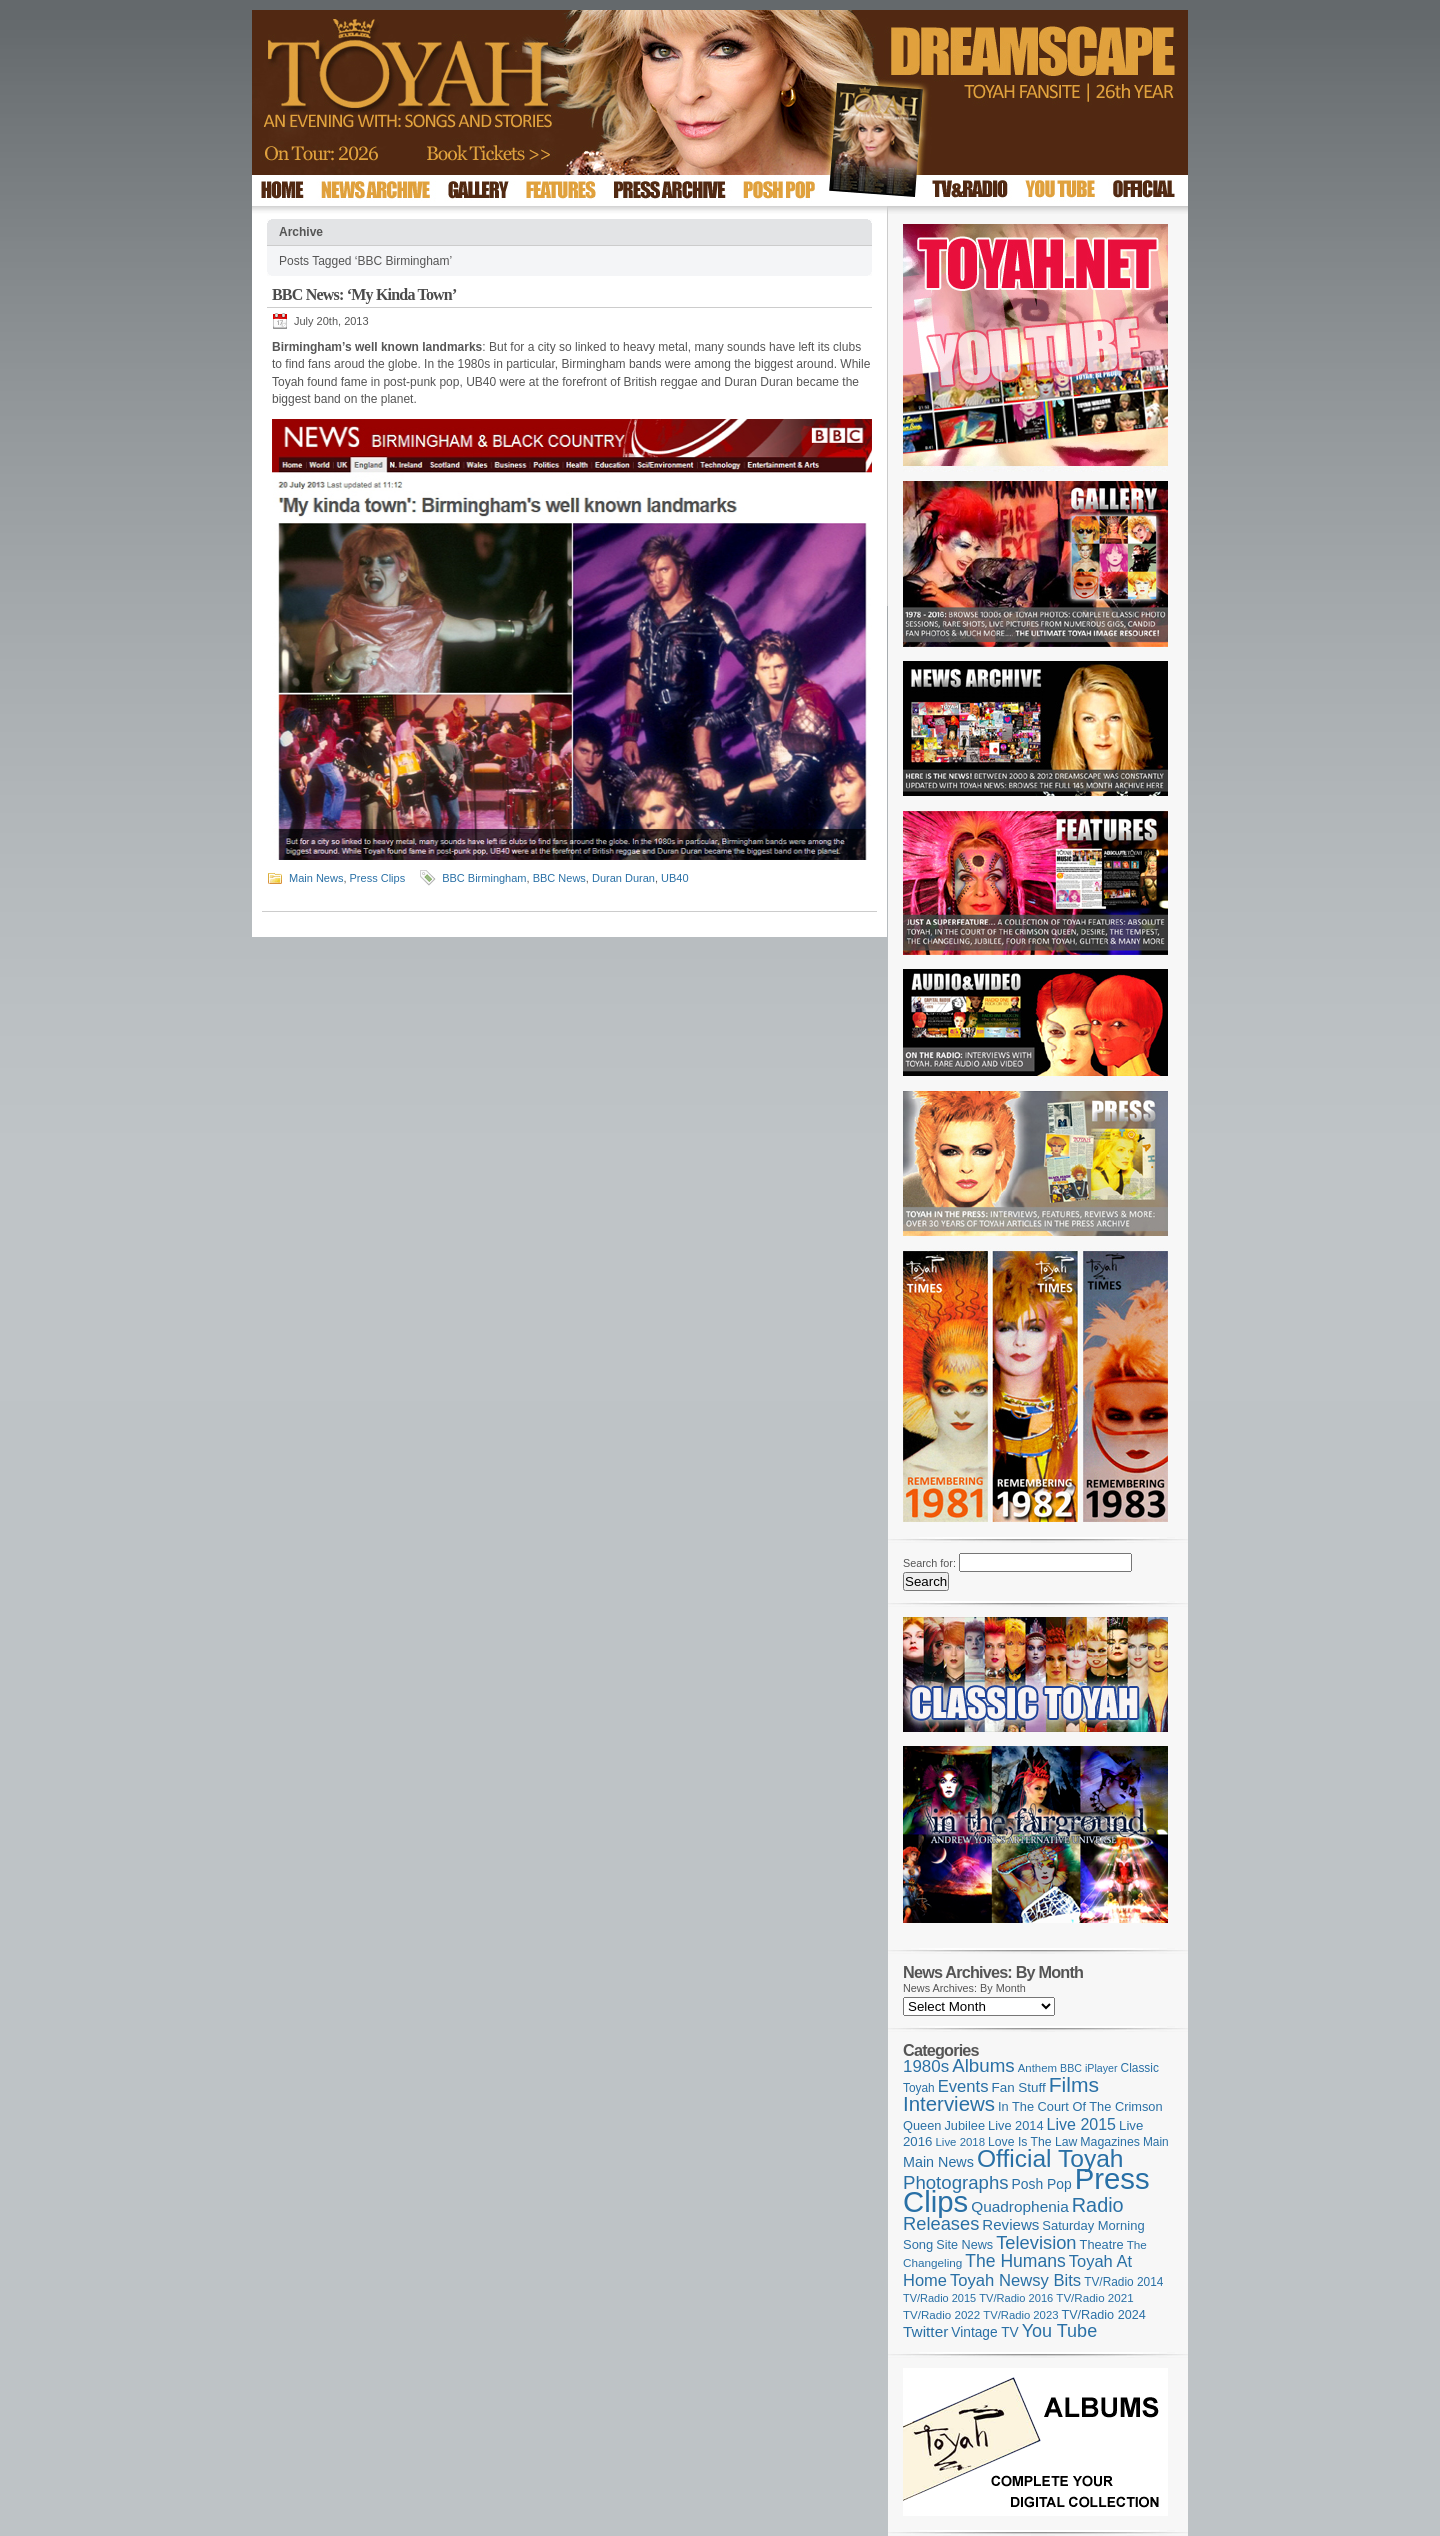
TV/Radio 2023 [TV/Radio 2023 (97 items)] (1020, 2315)
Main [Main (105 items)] (1156, 2142)
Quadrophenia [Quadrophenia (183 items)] (1020, 2206)
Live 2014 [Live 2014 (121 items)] (1016, 2125)
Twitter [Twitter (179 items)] (925, 2331)
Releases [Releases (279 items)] (941, 2223)
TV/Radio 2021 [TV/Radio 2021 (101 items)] (1094, 2298)
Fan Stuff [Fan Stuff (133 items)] (1019, 2087)
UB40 (675, 878)
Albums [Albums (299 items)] (983, 2065)
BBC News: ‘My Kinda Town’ (364, 294)
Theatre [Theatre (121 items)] (1102, 2244)
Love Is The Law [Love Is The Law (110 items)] (1032, 2142)
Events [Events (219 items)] (963, 2086)
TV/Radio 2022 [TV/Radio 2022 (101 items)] (941, 2315)
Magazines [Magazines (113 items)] (1110, 2142)
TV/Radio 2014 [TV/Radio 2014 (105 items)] (1123, 2282)
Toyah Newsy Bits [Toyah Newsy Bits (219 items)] (1015, 2280)
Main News (316, 878)
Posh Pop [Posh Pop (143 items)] (1042, 2184)
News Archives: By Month (964, 1988)
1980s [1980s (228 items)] (926, 2066)
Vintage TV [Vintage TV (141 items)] (984, 2332)
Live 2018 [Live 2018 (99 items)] (961, 2142)
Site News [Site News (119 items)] (964, 2245)
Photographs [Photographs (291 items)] (956, 2182)
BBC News (559, 878)
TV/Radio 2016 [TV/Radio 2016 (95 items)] (1016, 2298)
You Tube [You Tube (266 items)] (1059, 2331)
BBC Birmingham (484, 878)
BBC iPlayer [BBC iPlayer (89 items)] (1088, 2068)
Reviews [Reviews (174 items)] (1010, 2224)
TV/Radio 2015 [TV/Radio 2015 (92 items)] (939, 2298)
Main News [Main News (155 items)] (938, 2162)
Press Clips (378, 878)
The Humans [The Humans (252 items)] (1015, 2261)
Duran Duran (623, 878)
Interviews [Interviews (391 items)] (949, 2103)
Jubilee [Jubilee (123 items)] (964, 2125)
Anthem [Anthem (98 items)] (1037, 2068)
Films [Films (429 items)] (1074, 2084)
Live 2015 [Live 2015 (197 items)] (1081, 2124)
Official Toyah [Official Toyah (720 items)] (1050, 2158)
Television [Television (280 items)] (1036, 2242)
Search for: (929, 1563)
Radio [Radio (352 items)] (1098, 2205)
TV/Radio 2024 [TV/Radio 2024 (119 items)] (1103, 2315)
